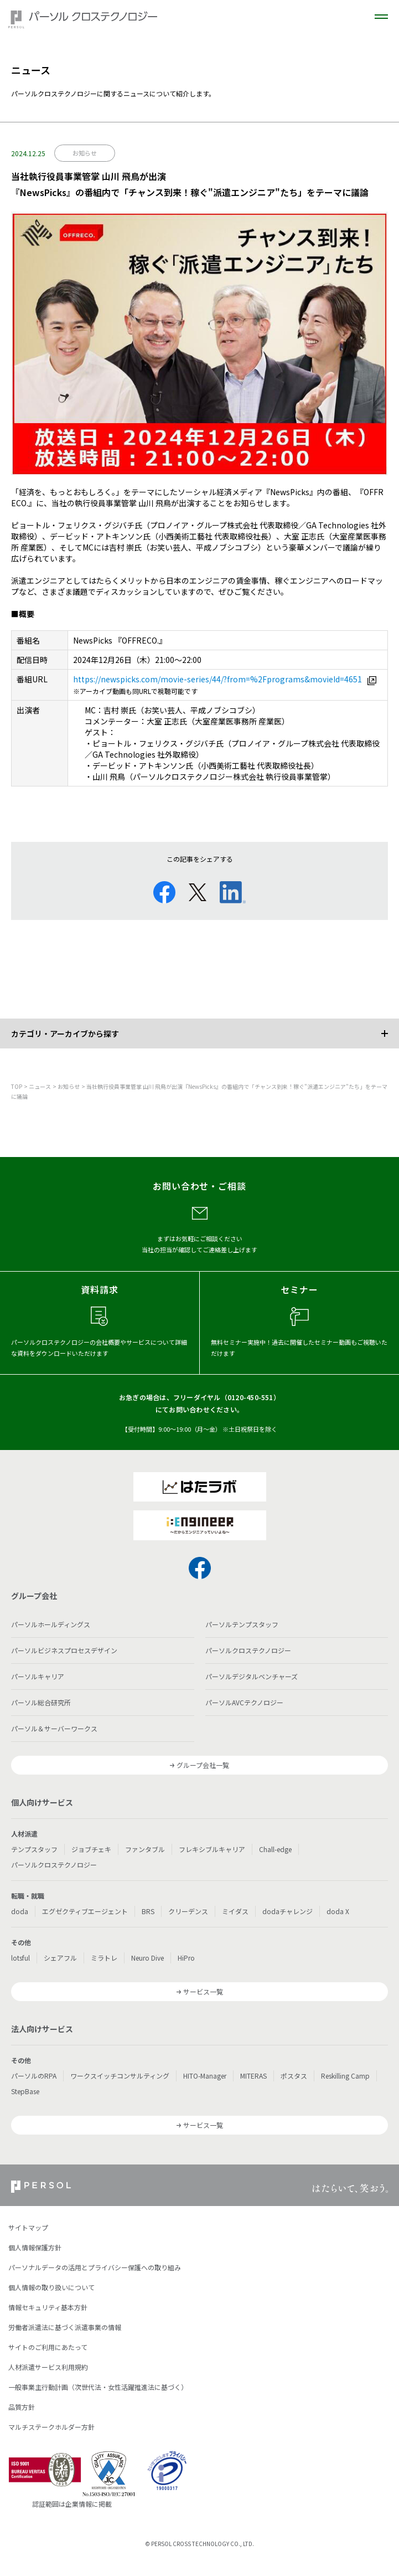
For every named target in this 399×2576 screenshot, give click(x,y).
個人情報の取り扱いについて (51, 2287)
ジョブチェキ (91, 1849)
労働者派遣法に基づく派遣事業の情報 (64, 2327)
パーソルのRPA (33, 2075)
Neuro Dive (147, 1957)
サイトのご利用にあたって (47, 2347)
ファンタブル (145, 1849)
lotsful (20, 1957)
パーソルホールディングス (50, 1624)
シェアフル (60, 1957)
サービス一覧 (203, 1991)
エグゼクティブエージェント (85, 1911)
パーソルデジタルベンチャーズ (251, 1676)
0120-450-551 (250, 1397)
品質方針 (21, 2407)
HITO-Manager (204, 2075)
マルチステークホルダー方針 (51, 2426)
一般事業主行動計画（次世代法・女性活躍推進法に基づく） (98, 2387)
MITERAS (253, 2075)
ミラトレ (104, 1957)
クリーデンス (188, 1911)
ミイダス (235, 1911)
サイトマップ (28, 2227)
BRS (148, 1911)
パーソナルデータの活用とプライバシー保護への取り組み (94, 2267)
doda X (338, 1911)
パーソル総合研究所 (41, 1702)
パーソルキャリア (37, 1676)
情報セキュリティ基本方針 (47, 2307)
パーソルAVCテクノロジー (244, 1702)
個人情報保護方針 (34, 2247)
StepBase (25, 2091)
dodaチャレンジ (287, 1911)
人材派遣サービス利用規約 (48, 2367)
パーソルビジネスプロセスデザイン (64, 1650)
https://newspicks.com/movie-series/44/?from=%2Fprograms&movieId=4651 (217, 679)
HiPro (186, 1957)
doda (19, 1911)
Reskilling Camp (345, 2075)
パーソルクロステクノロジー (248, 1650)
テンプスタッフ (34, 1849)
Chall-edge (275, 1849)
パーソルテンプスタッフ (241, 1624)
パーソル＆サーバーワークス (54, 1728)
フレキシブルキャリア (212, 1849)
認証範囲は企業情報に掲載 (72, 2503)
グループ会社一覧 (203, 1765)
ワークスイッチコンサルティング (119, 2075)
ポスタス (294, 2075)
